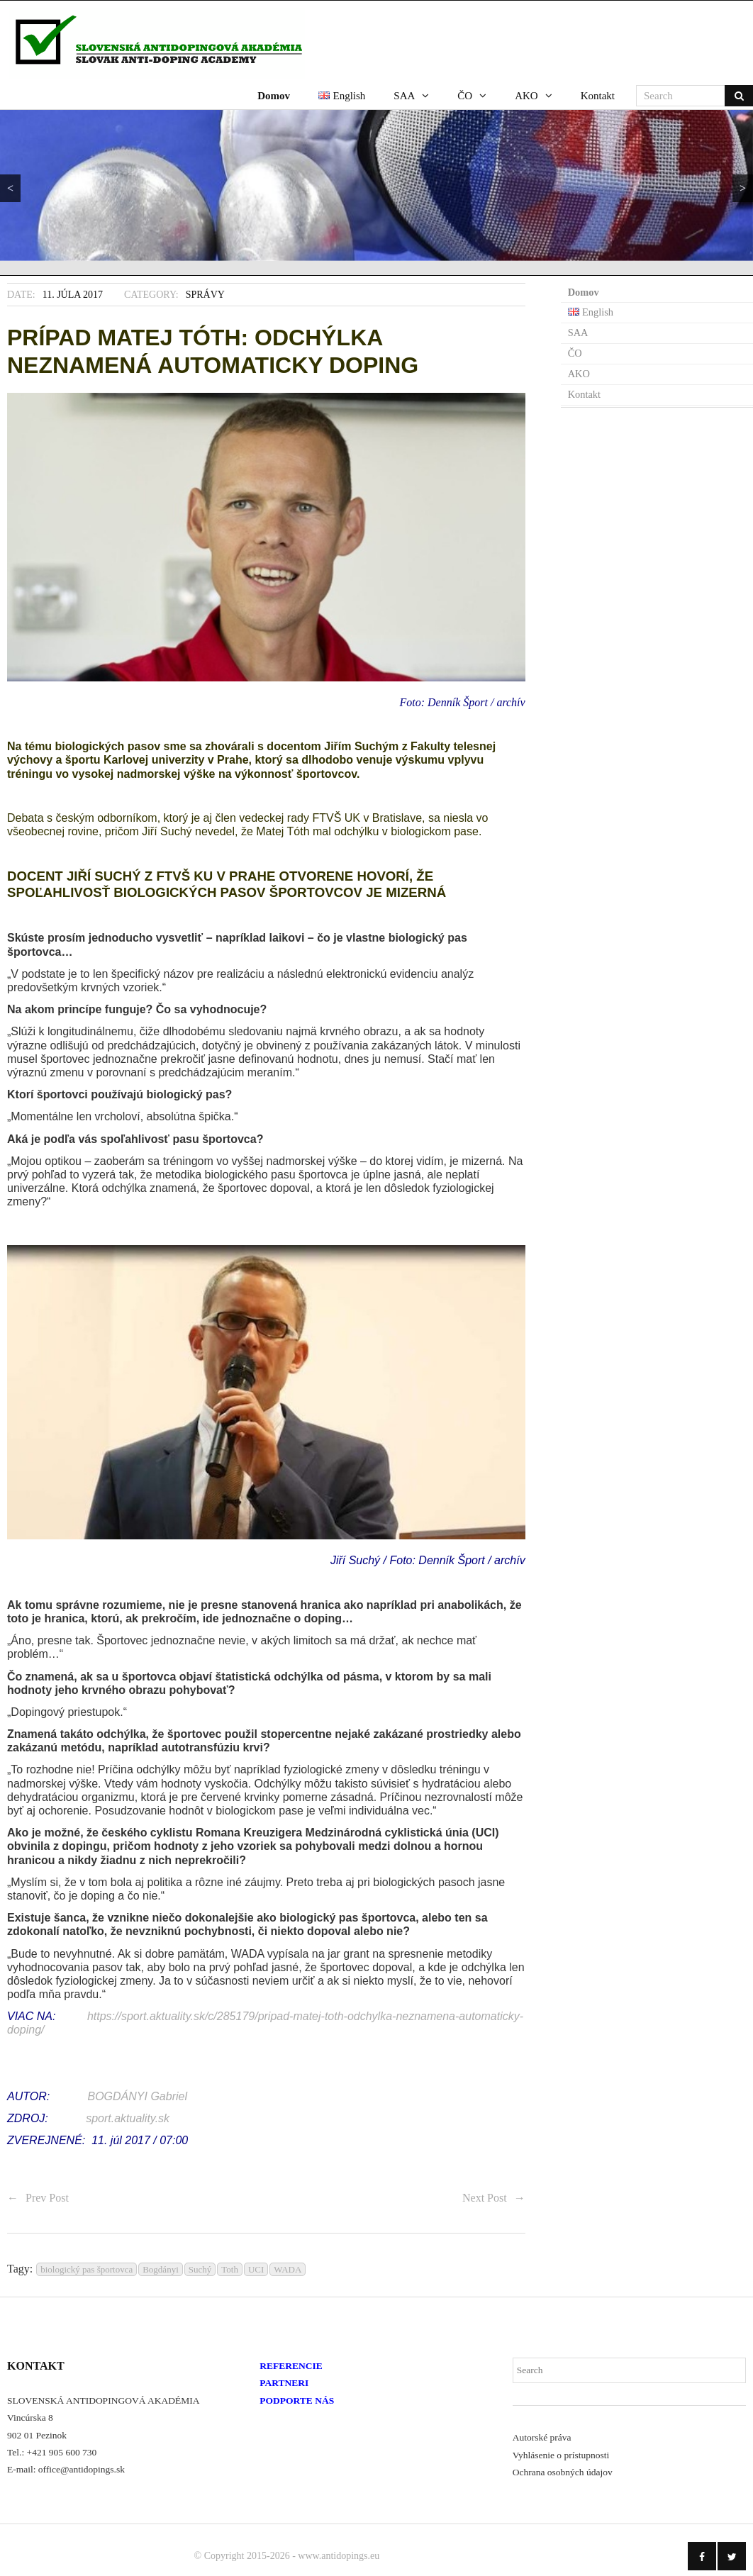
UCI (256, 2268)
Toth (229, 2268)
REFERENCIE (291, 2365)
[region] (376, 184)
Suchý (200, 2268)
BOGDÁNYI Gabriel (137, 2096)
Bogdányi (161, 2268)
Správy (205, 293)
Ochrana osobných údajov (563, 2471)
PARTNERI (284, 2382)
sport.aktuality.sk (127, 2118)
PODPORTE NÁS (297, 2399)
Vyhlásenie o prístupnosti (561, 2454)
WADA (287, 2268)
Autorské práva (542, 2436)
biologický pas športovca (86, 2268)
